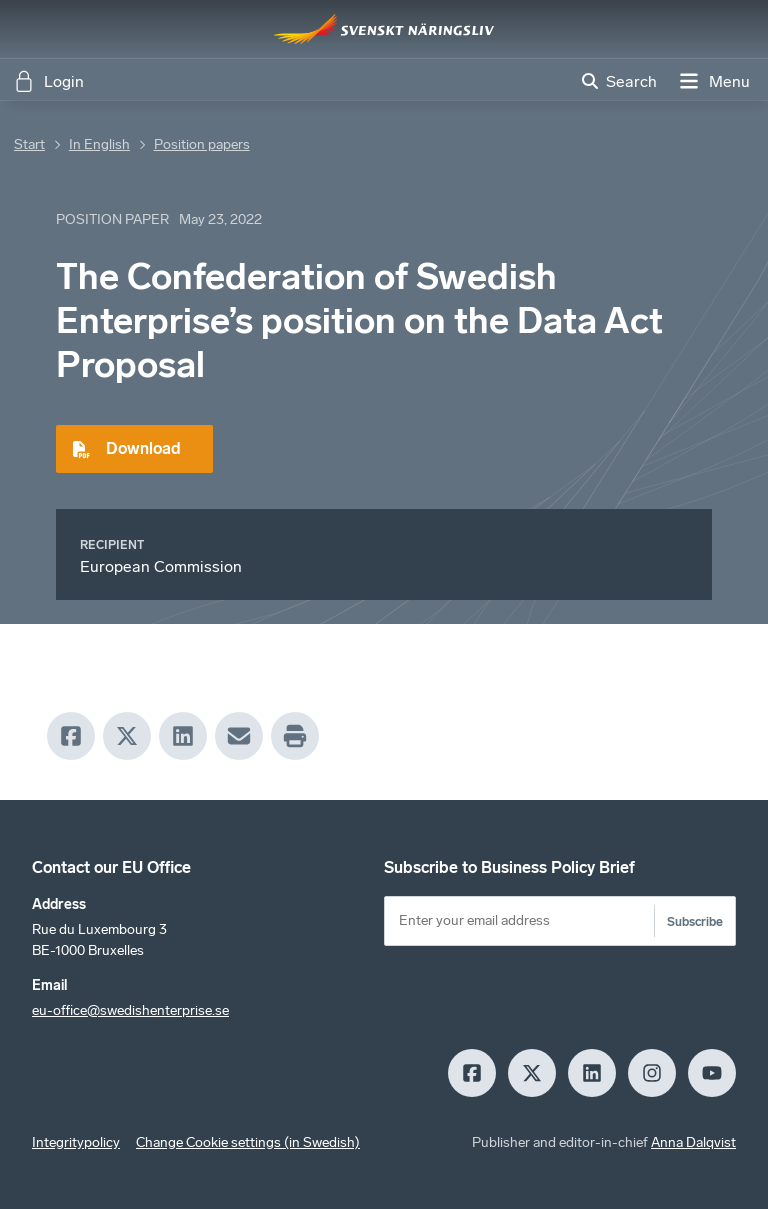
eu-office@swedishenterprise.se (130, 1010)
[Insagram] (652, 1073)
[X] (127, 736)
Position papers (202, 144)
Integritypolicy (76, 1142)
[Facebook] (71, 736)
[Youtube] (712, 1073)
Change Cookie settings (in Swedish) (248, 1142)
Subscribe (695, 921)
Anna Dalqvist (693, 1142)
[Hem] (384, 29)
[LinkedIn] (183, 736)
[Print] (295, 736)
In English (99, 144)
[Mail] (239, 736)
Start (29, 144)
